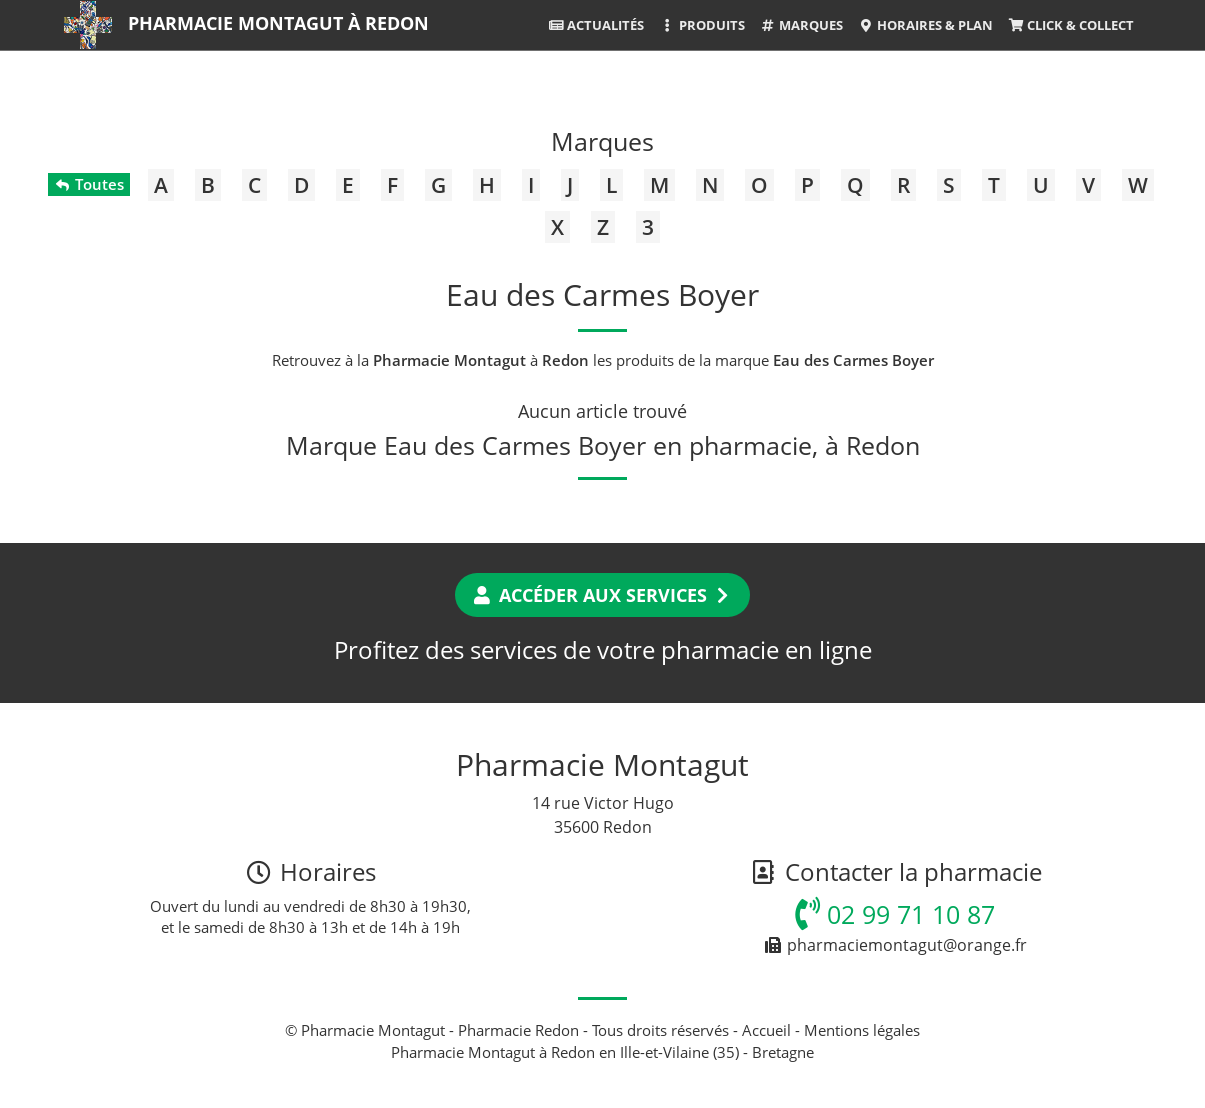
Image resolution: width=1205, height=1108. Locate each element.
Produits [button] (701, 25)
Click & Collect (1071, 25)
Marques (801, 25)
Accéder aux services (602, 595)
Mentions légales (862, 1030)
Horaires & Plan (925, 25)
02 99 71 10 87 (895, 914)
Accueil (766, 1030)
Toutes (88, 184)
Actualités (596, 25)
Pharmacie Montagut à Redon (278, 23)
